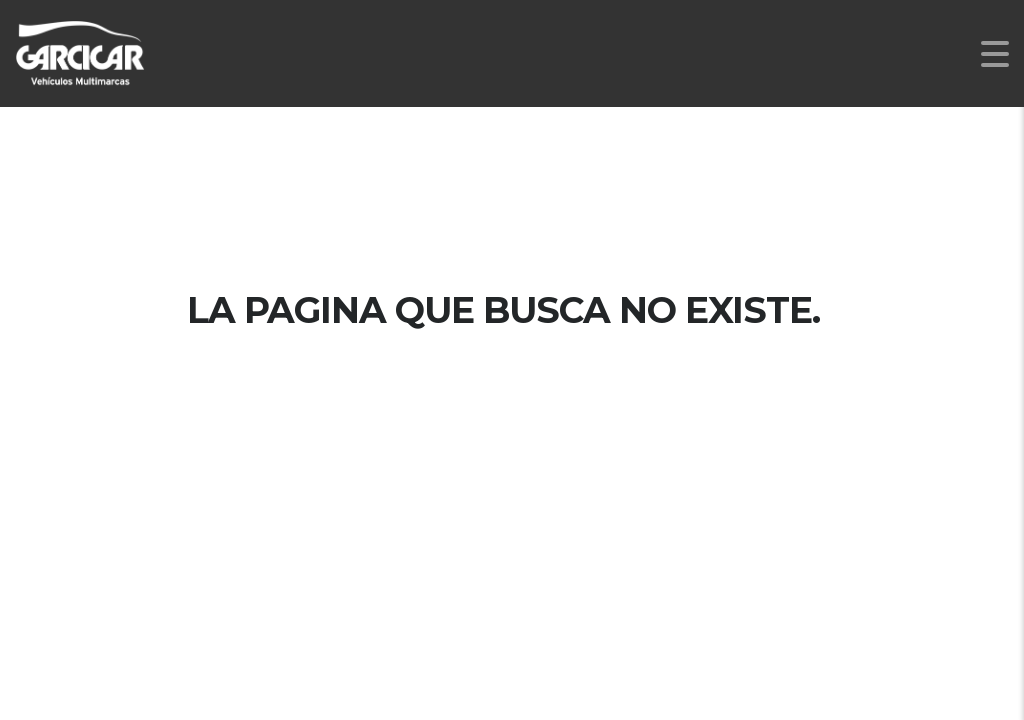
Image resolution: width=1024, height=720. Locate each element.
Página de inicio (512, 377)
